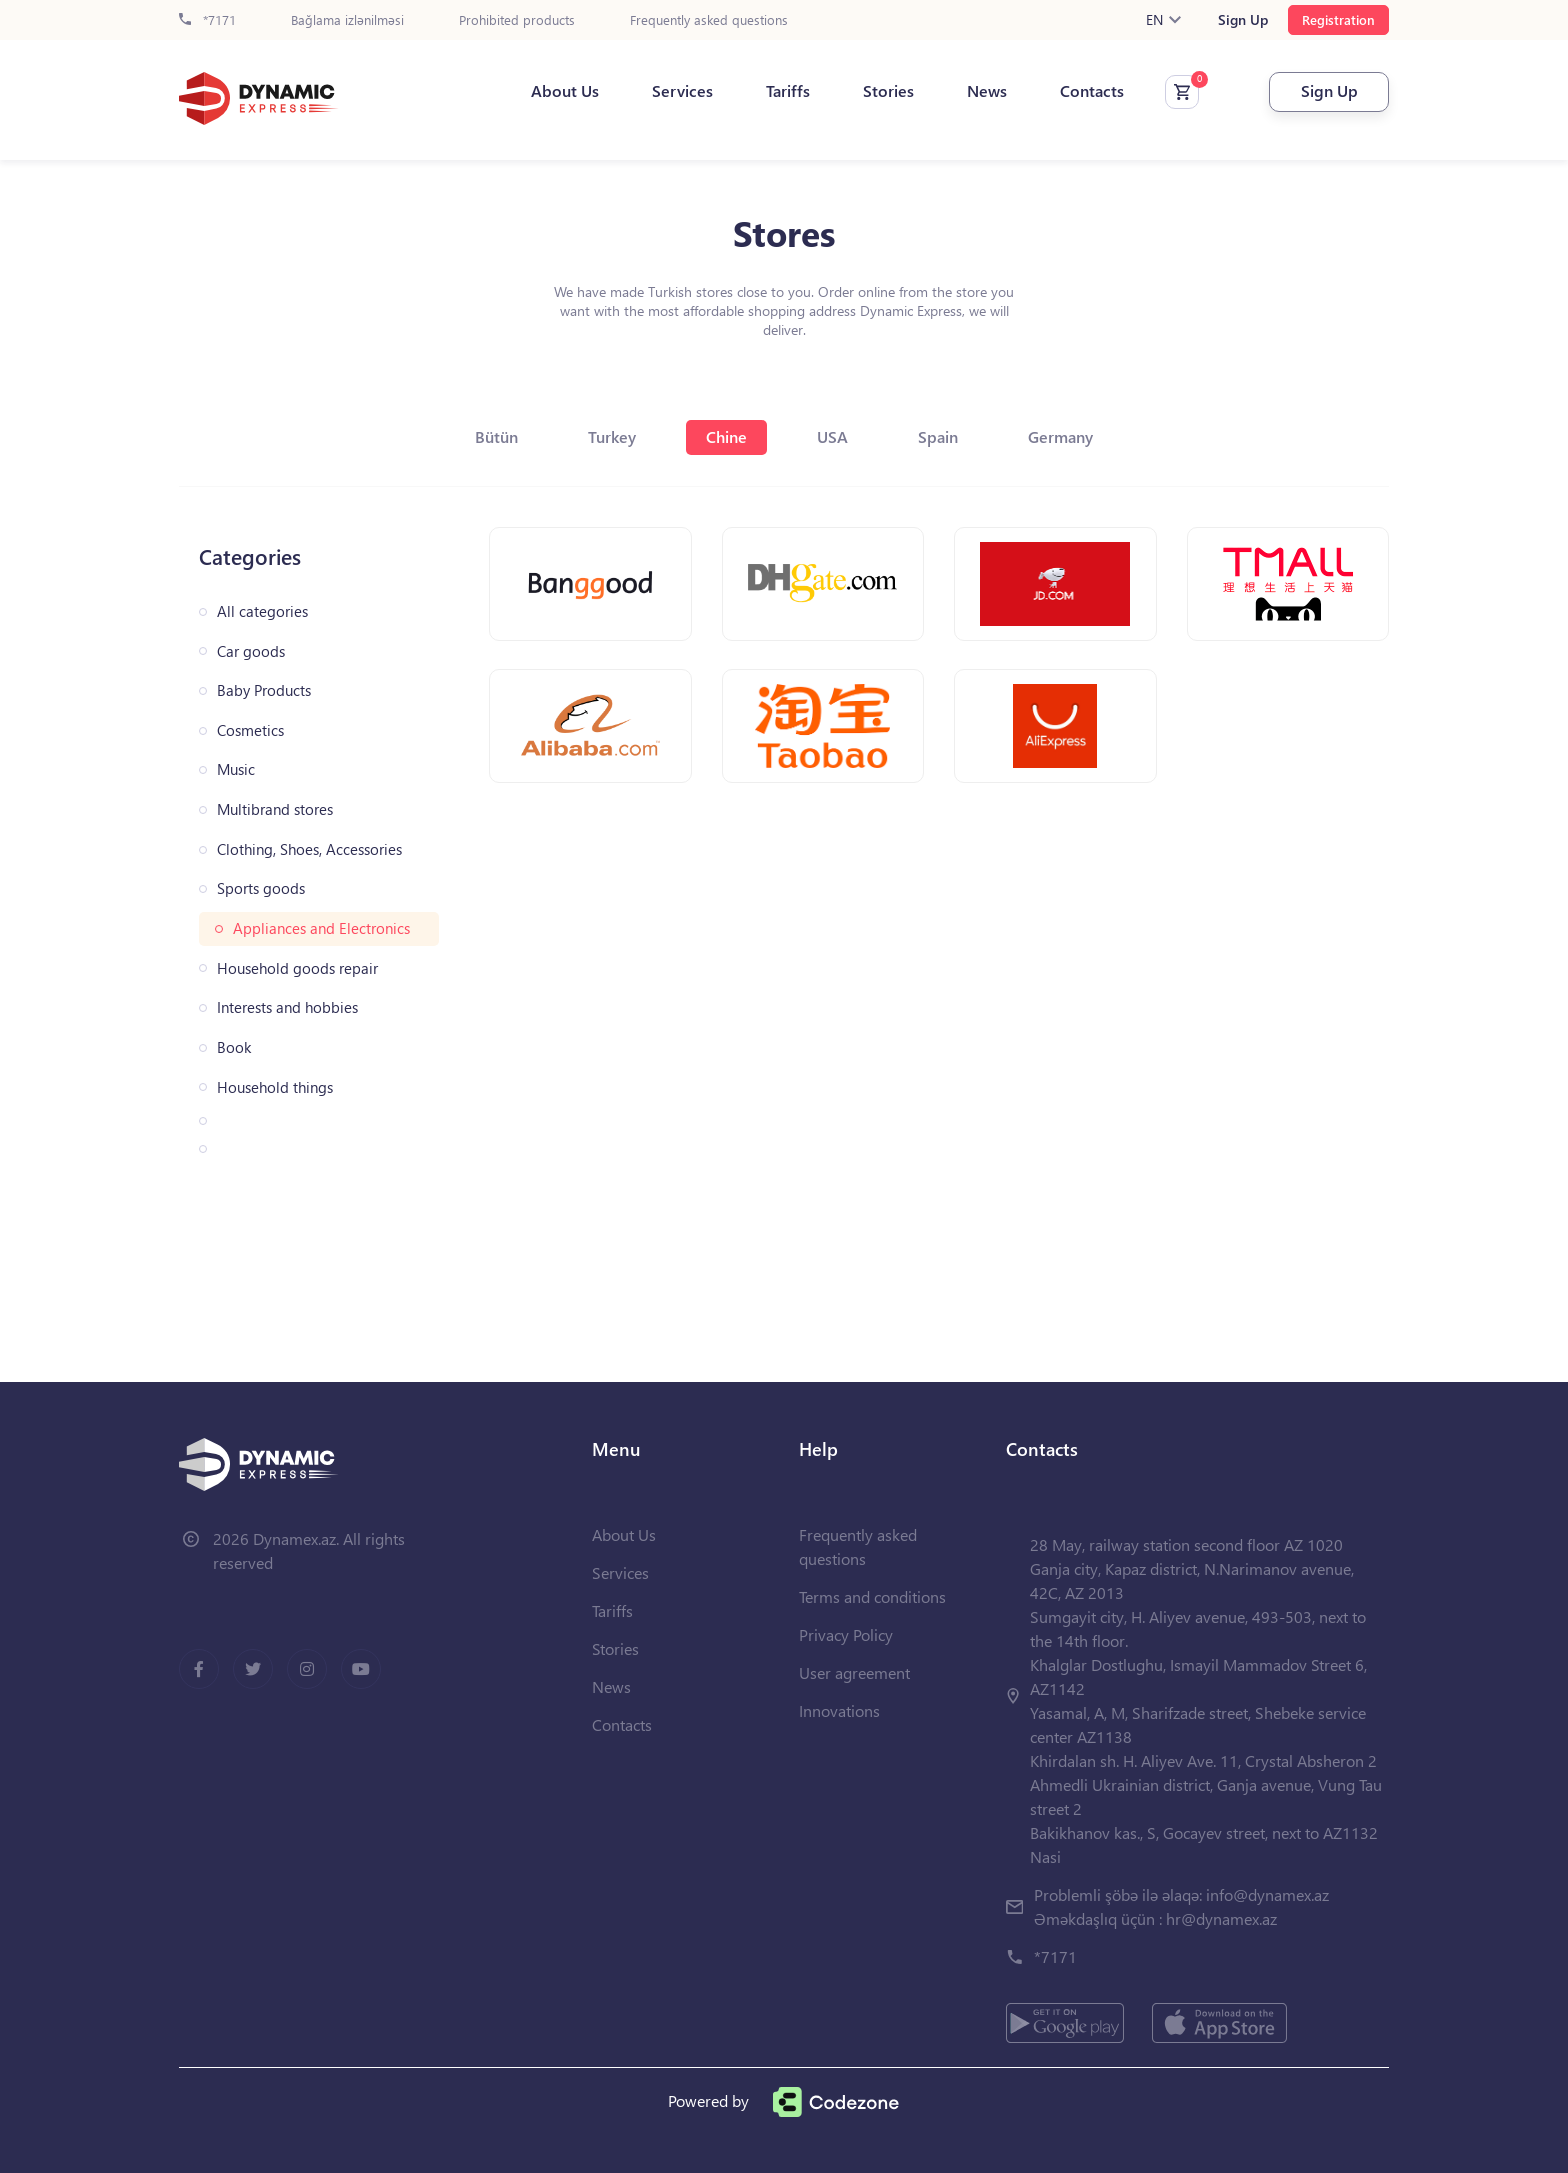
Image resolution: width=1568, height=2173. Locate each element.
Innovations (839, 1710)
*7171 (207, 20)
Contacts (1092, 91)
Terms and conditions (872, 1596)
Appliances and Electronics (321, 928)
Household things (275, 1087)
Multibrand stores (275, 809)
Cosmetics (250, 730)
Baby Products (264, 690)
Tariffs (788, 91)
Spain (938, 436)
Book (234, 1047)
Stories (888, 91)
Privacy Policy (846, 1634)
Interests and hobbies (287, 1007)
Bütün (496, 436)
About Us (565, 91)
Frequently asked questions (709, 20)
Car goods (251, 651)
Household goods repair (297, 968)
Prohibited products (517, 20)
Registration (1338, 19)
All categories (262, 611)
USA (832, 436)
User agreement (854, 1672)
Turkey (612, 436)
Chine (726, 436)
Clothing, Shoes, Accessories (309, 849)
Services (682, 91)
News (987, 91)
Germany (1060, 436)
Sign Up (1243, 20)
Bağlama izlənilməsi (347, 20)
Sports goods (261, 888)
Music (236, 769)
